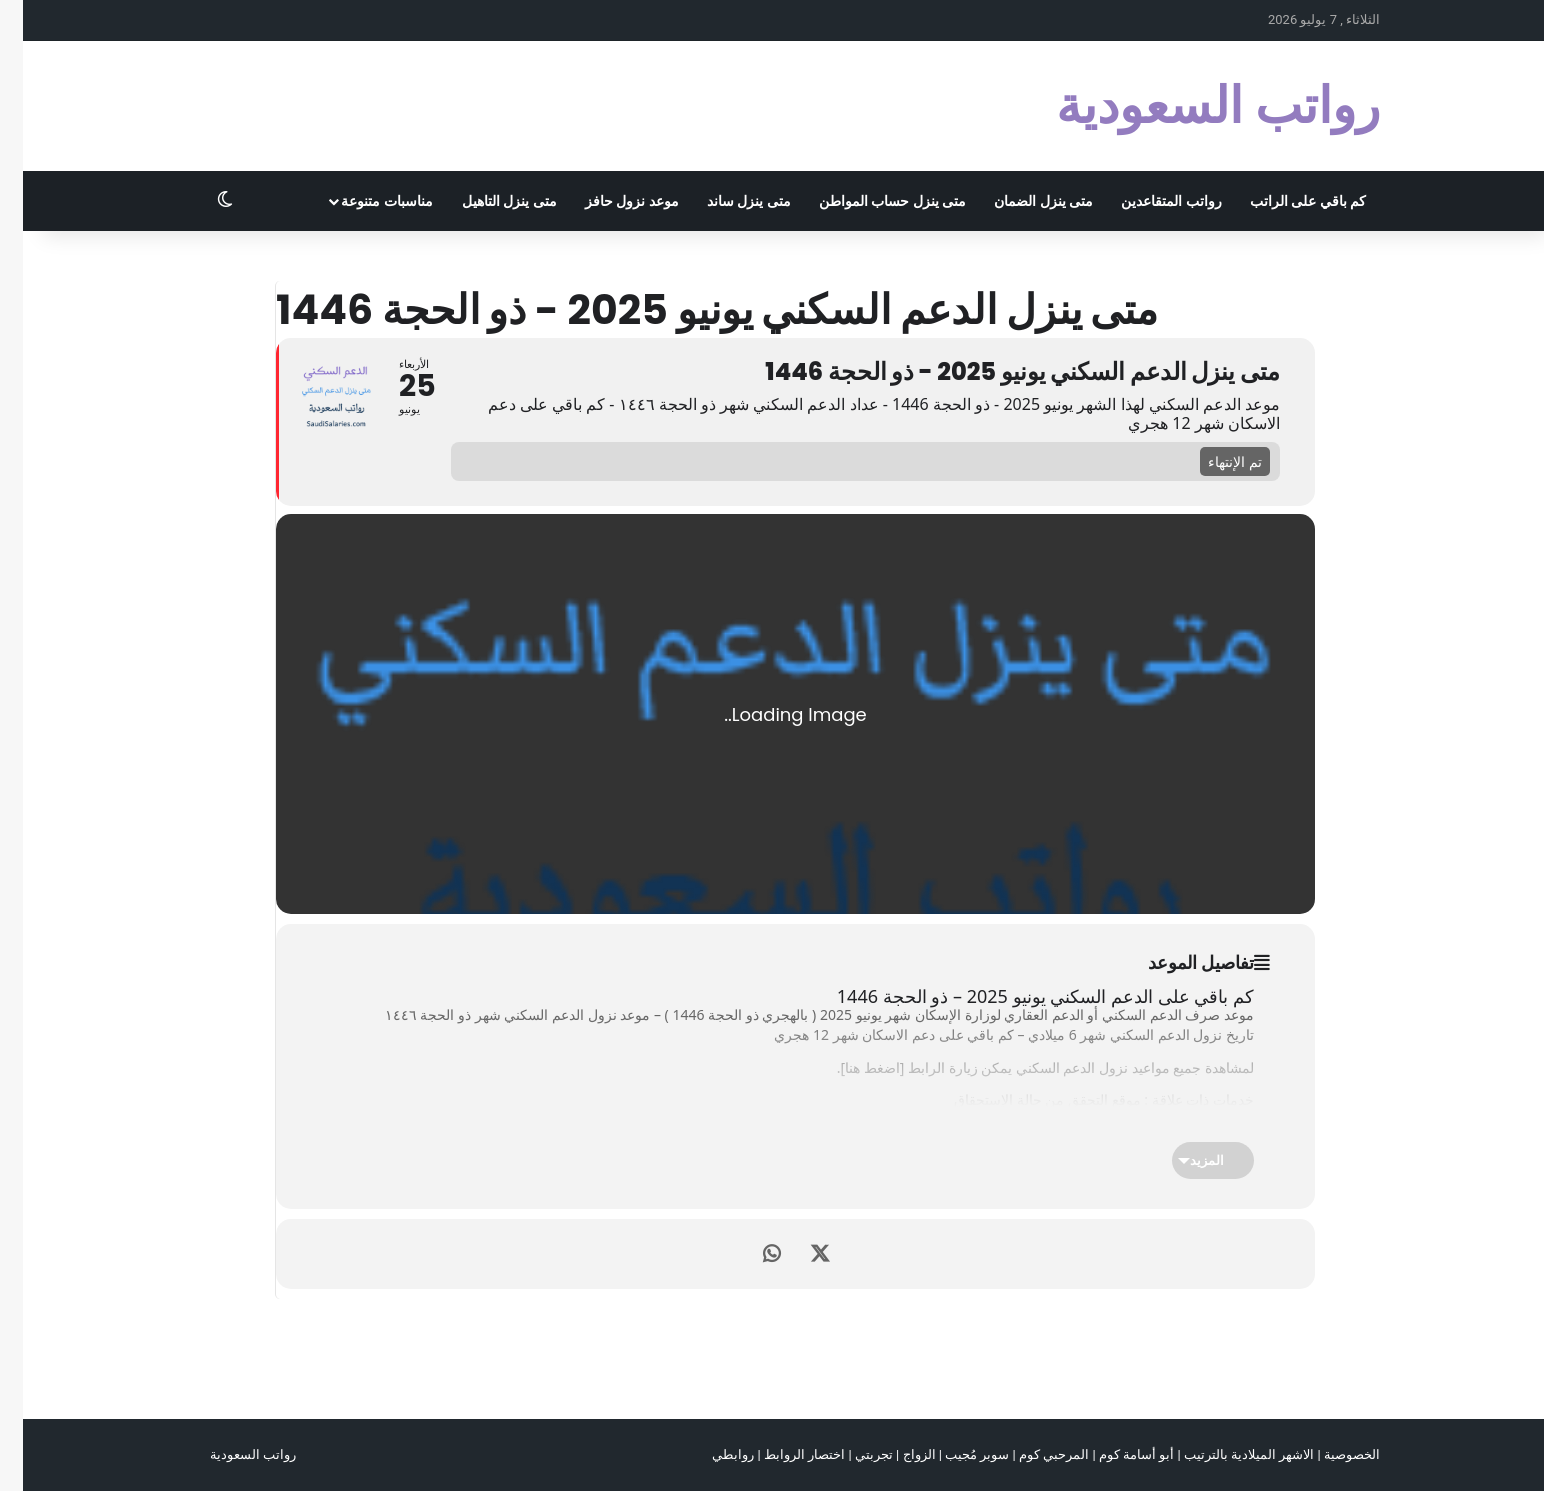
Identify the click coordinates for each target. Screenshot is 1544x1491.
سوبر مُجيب (954, 1454)
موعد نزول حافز (609, 201)
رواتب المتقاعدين (1148, 201)
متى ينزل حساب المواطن (869, 201)
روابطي (710, 1454)
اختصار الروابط (781, 1454)
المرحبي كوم (1031, 1454)
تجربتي (851, 1454)
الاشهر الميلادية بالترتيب (1226, 1454)
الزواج (896, 1454)
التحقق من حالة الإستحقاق (1008, 1099)
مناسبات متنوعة (363, 201)
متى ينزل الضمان (1020, 201)
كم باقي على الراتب (1285, 201)
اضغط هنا (849, 1067)
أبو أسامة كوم (1113, 1454)
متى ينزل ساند (726, 201)
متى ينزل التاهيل (486, 201)
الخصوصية (1329, 1454)
